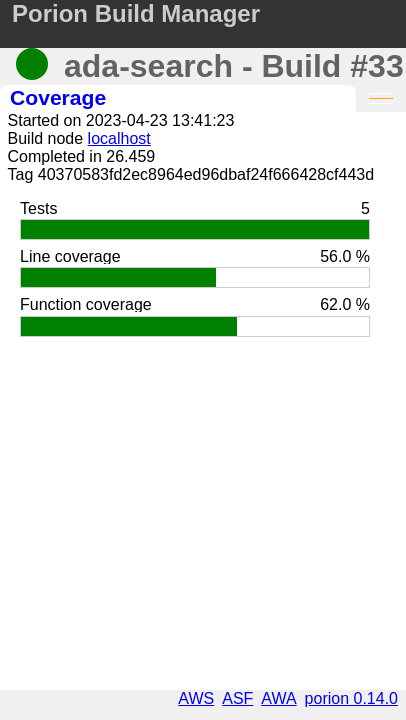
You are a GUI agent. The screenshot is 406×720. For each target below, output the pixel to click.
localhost (119, 138)
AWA (278, 698)
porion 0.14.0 (351, 698)
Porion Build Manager (136, 13)
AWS (196, 698)
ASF (237, 698)
